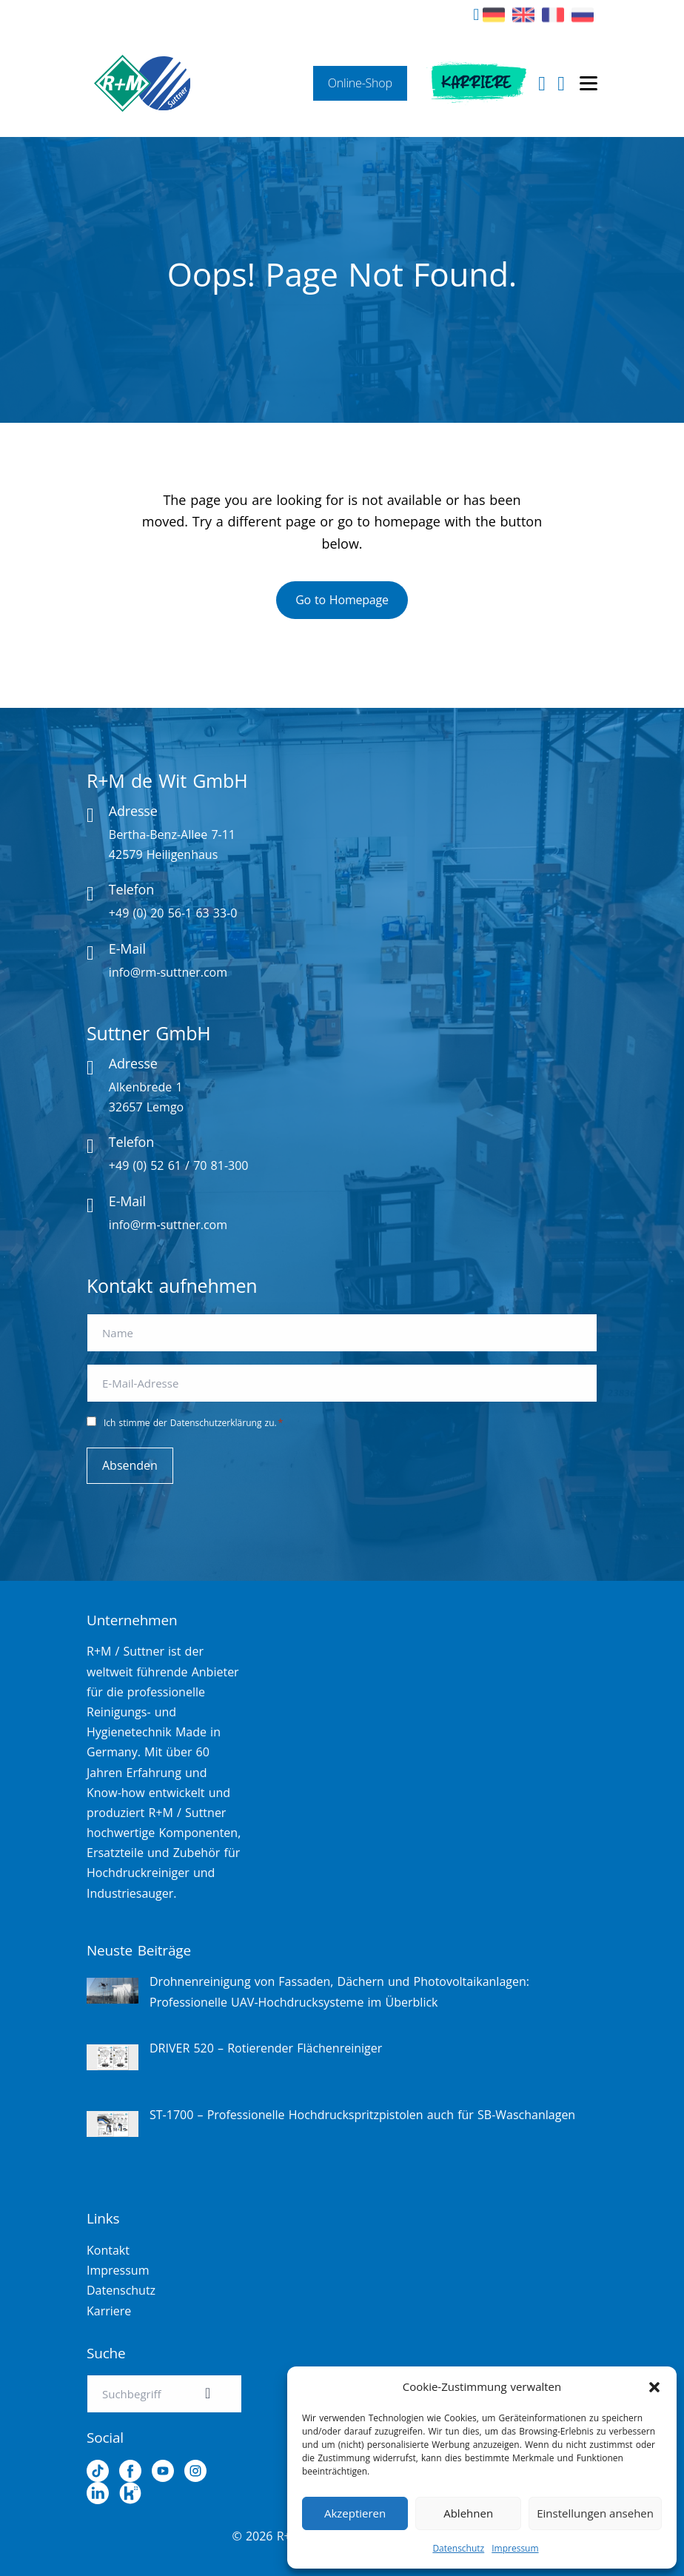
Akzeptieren (355, 2513)
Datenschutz (458, 2548)
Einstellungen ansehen (595, 2513)
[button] (654, 2387)
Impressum (515, 2548)
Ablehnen (468, 2513)
